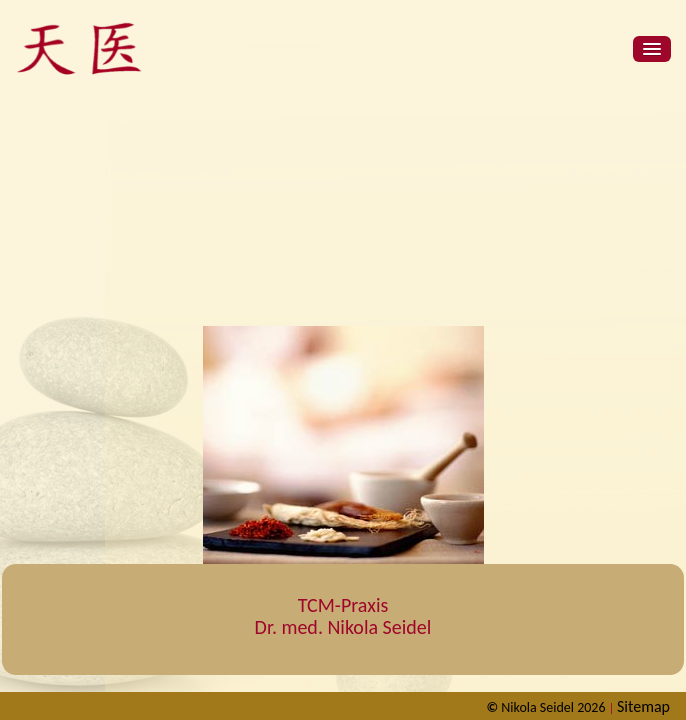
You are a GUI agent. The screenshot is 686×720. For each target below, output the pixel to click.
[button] (652, 49)
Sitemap (643, 706)
